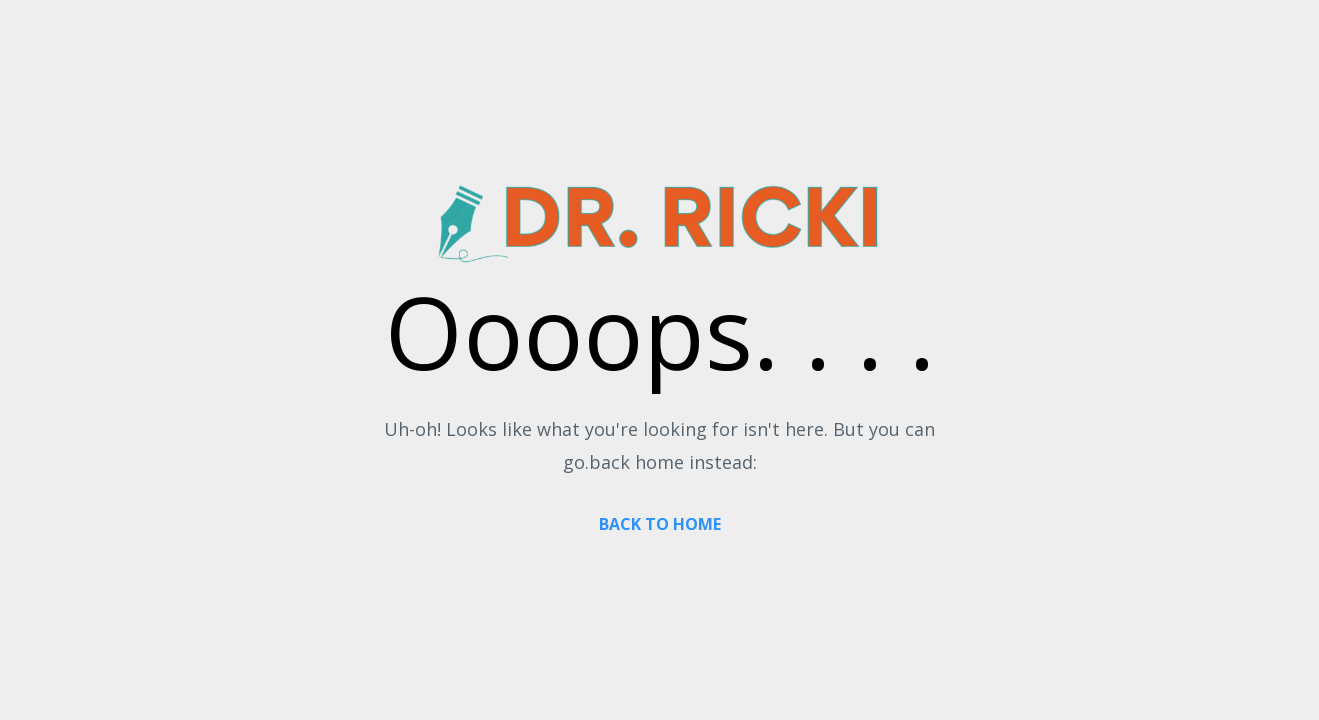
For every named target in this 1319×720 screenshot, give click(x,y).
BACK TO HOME (660, 524)
